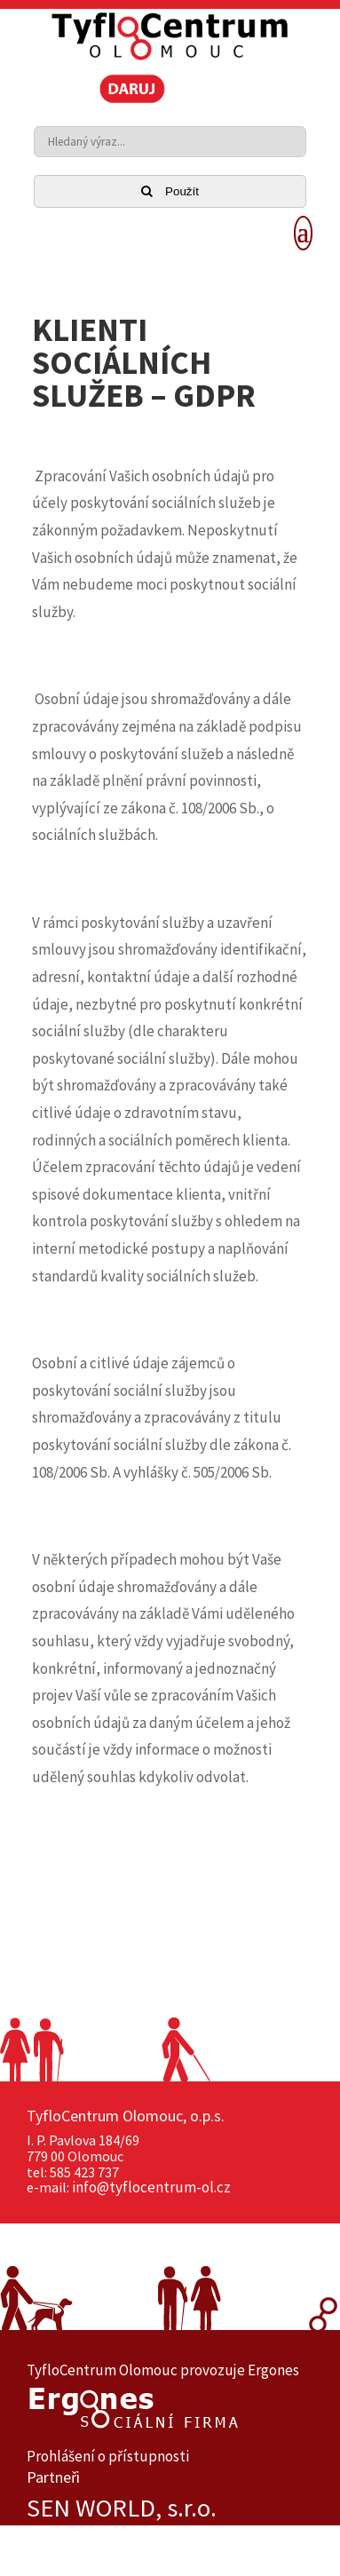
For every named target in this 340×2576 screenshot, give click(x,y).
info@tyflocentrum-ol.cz (151, 2187)
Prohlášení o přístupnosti (108, 2456)
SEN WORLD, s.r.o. (122, 2508)
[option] (170, 2508)
